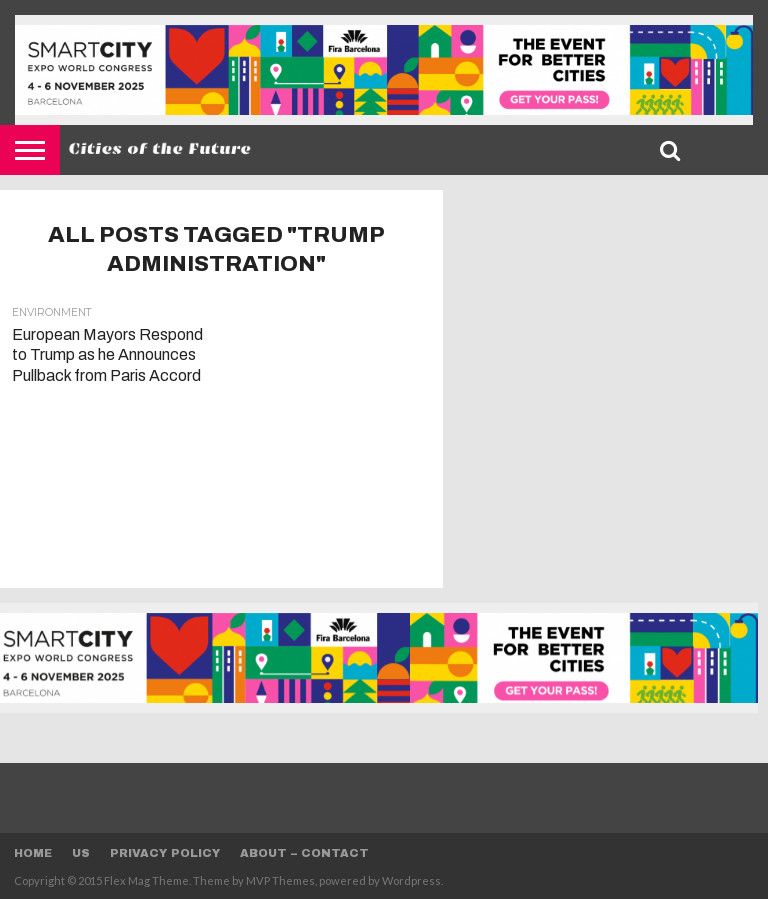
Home (33, 853)
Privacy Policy (165, 853)
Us (81, 853)
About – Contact (304, 853)
